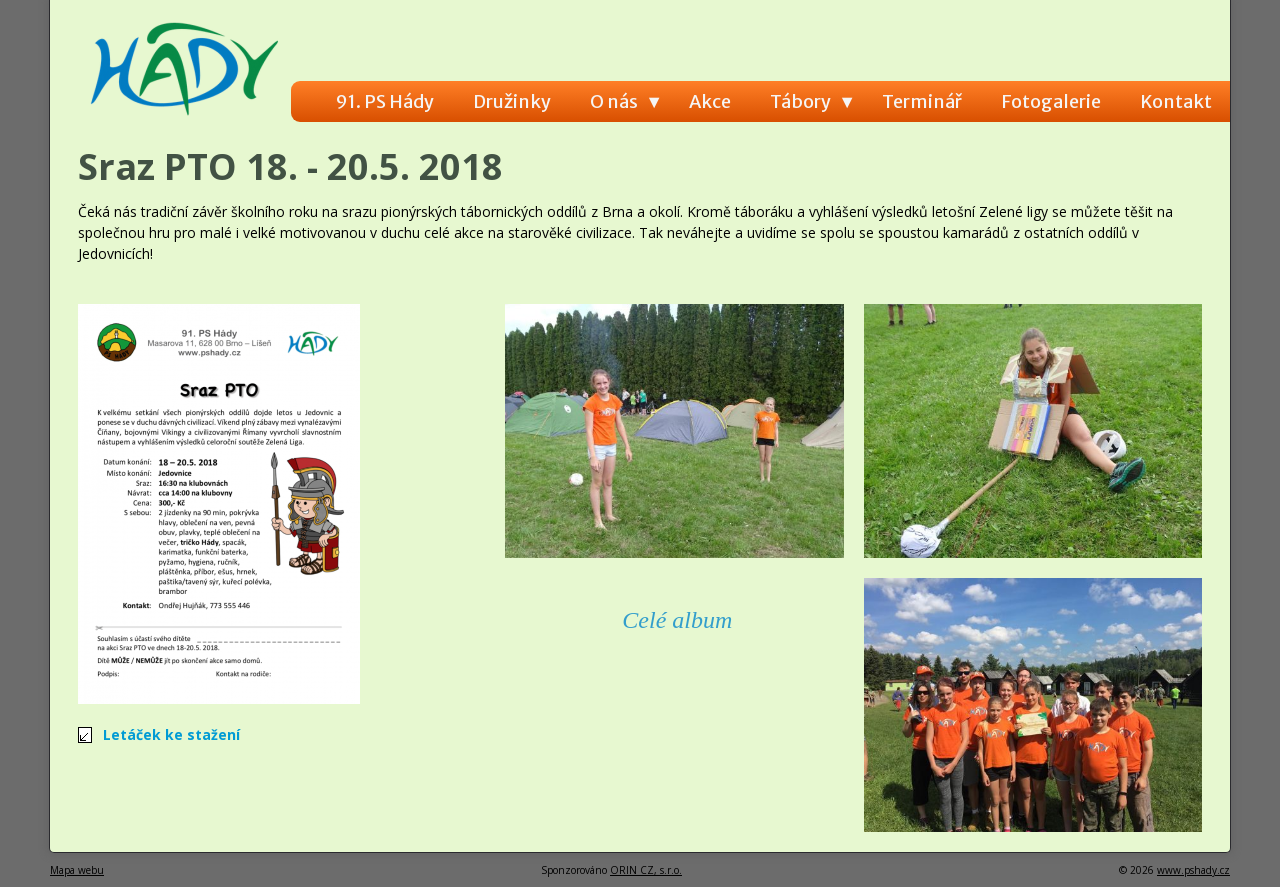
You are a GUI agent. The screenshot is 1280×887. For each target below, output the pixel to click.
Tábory (800, 101)
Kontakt (1176, 101)
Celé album (677, 620)
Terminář (922, 101)
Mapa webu (77, 870)
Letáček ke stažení (171, 734)
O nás (614, 101)
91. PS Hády (385, 101)
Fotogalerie (1051, 101)
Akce (710, 101)
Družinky (512, 101)
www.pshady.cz (1193, 870)
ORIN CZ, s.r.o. (646, 870)
